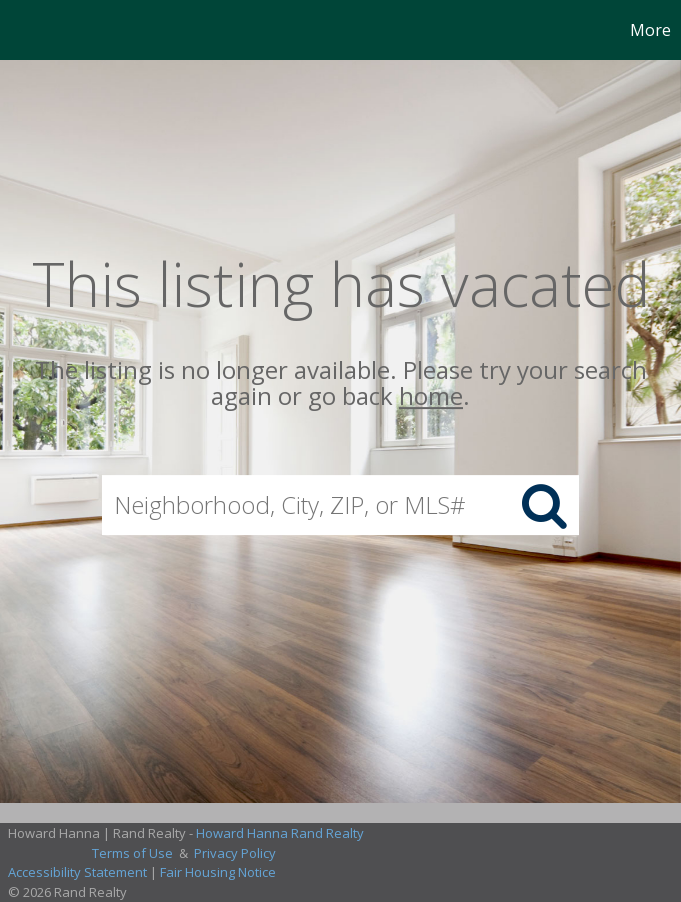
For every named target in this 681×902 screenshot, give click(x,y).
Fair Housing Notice (218, 872)
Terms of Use (132, 853)
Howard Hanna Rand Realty (280, 833)
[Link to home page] (25, 30)
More (650, 30)
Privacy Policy (235, 853)
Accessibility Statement (77, 872)
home (431, 396)
